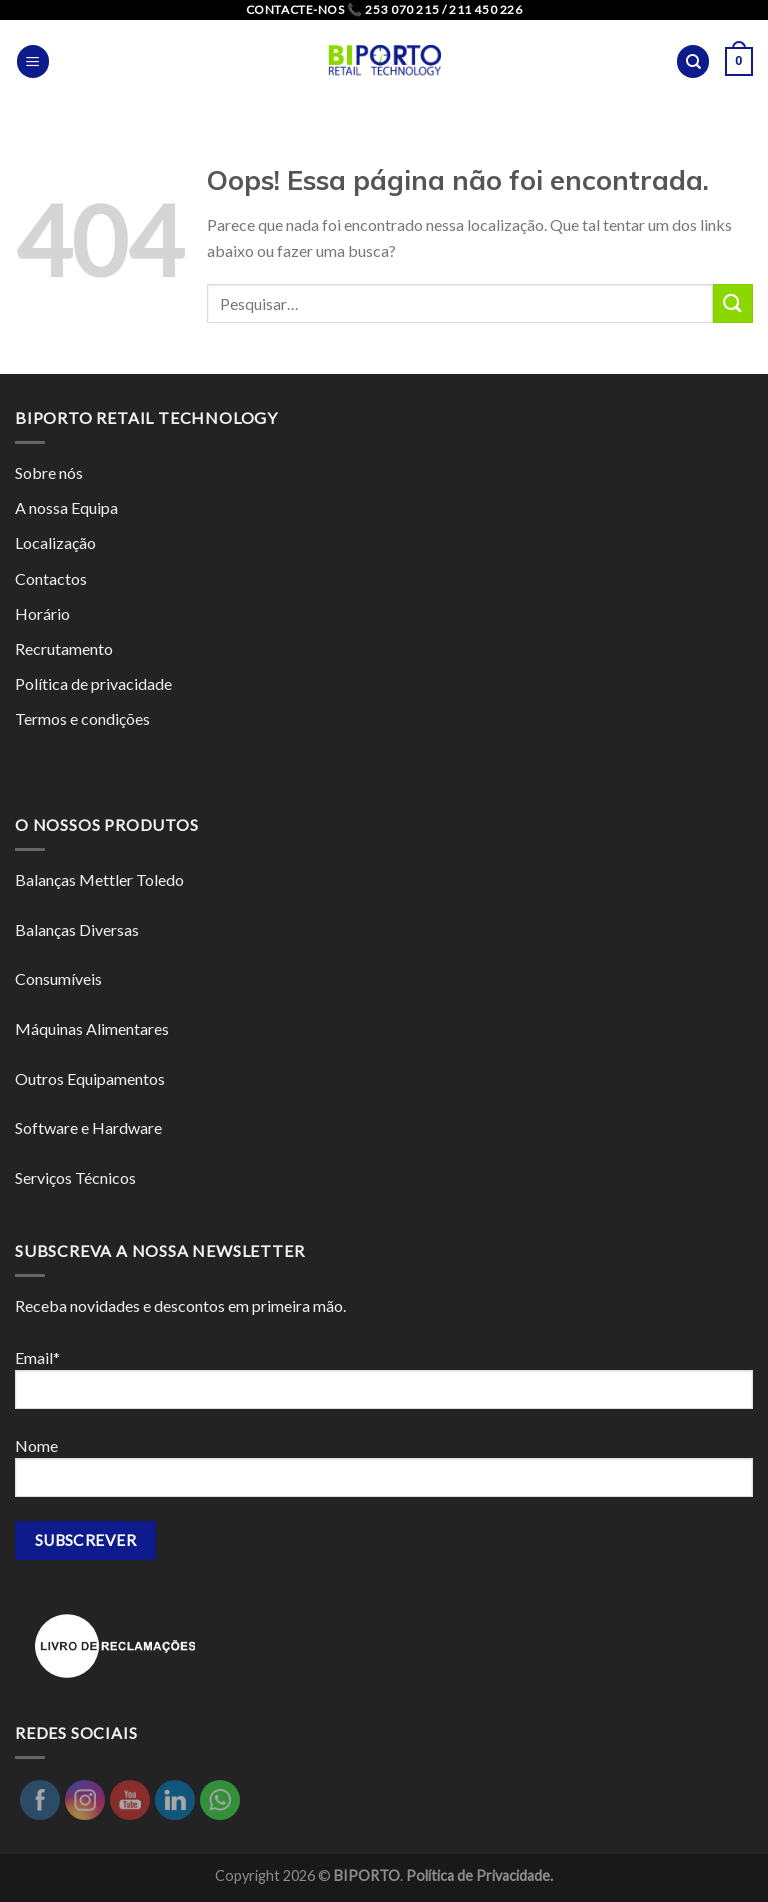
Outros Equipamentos (90, 1078)
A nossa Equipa (66, 507)
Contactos (51, 578)
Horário (42, 613)
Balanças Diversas (77, 929)
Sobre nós (49, 472)
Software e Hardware (88, 1127)
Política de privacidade (93, 683)
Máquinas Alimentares (92, 1028)
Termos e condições (82, 718)
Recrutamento (64, 648)
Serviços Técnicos (75, 1177)
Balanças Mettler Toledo (99, 879)
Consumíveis (58, 978)
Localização (55, 542)
